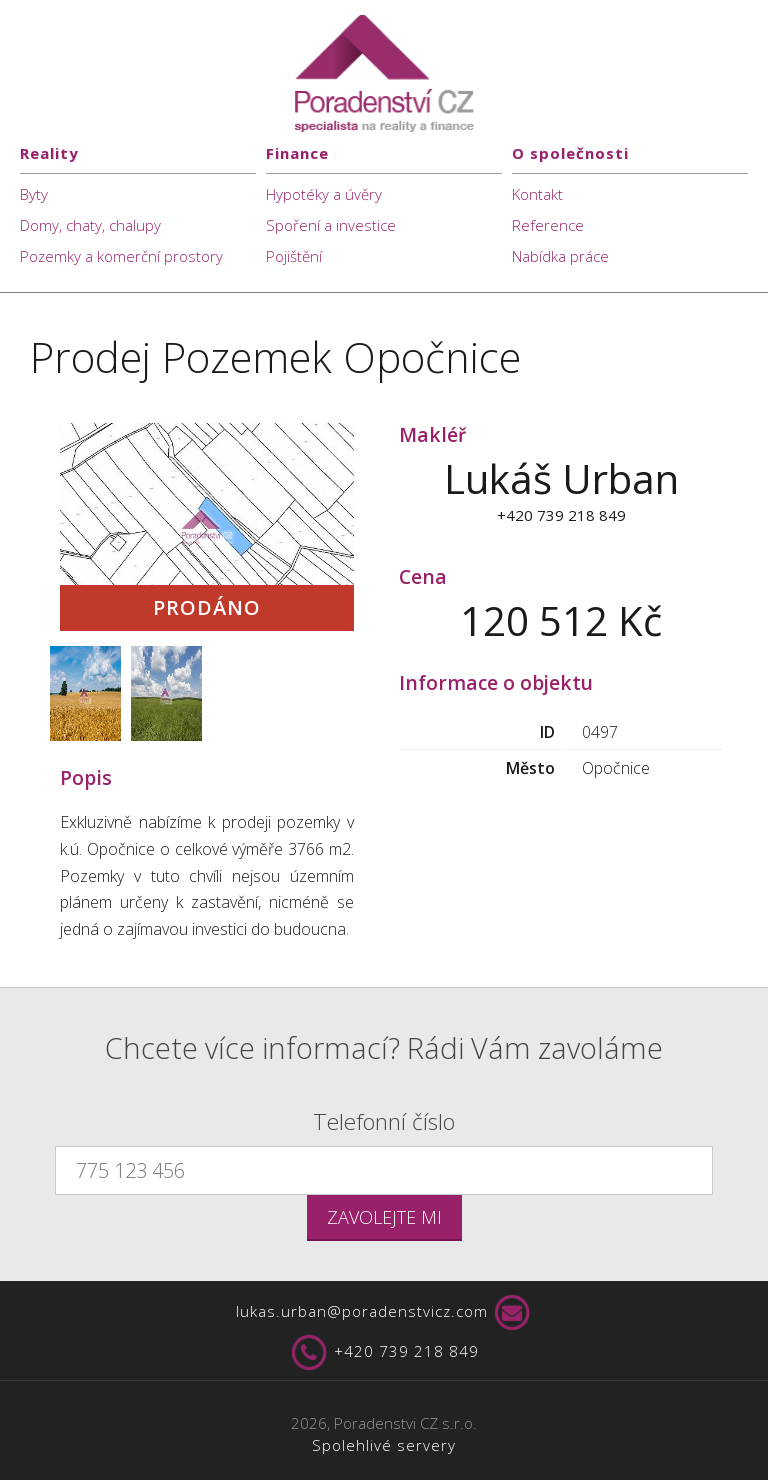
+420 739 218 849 (384, 1353)
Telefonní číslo (384, 1121)
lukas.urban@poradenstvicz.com (384, 1313)
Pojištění (294, 256)
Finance (297, 153)
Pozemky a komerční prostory (121, 256)
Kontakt (537, 194)
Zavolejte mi (384, 1217)
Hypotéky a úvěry (324, 194)
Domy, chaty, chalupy (90, 225)
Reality (49, 153)
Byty (34, 194)
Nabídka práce (560, 256)
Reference (548, 225)
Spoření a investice (331, 225)
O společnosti (570, 153)
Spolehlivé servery (384, 1445)
